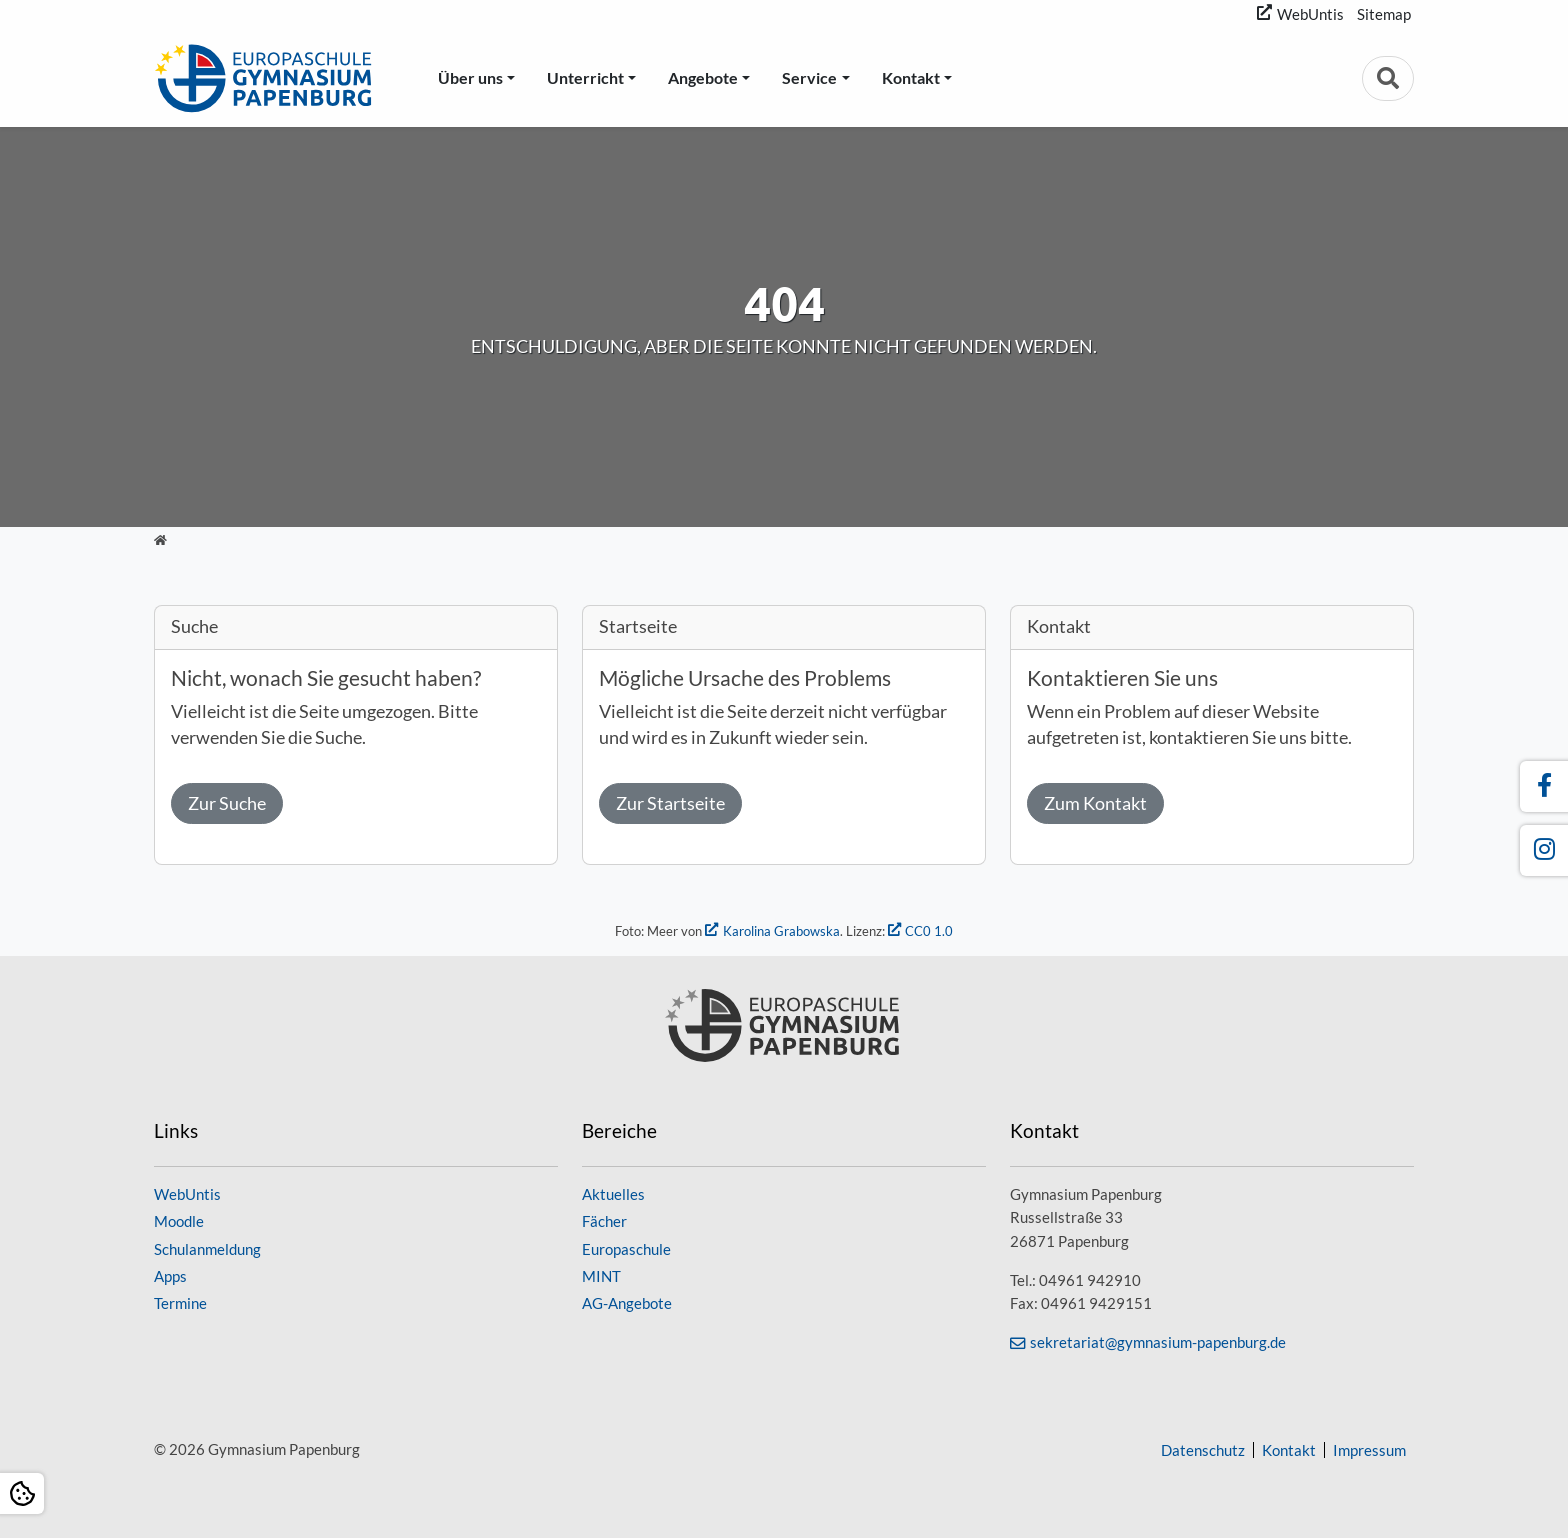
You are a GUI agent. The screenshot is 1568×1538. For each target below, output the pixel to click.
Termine (180, 1303)
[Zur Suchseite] (1388, 78)
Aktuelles (613, 1194)
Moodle (179, 1221)
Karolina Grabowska (781, 931)
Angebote (703, 77)
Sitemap (1384, 14)
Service (809, 77)
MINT (601, 1276)
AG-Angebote (627, 1303)
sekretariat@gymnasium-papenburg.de (1158, 1342)
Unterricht (585, 77)
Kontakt (911, 77)
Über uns (470, 77)
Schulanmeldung (207, 1249)
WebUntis (1310, 14)
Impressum (1369, 1450)
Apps (170, 1276)
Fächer (604, 1221)
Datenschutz (1203, 1450)
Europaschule (626, 1249)
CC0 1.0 (929, 931)
